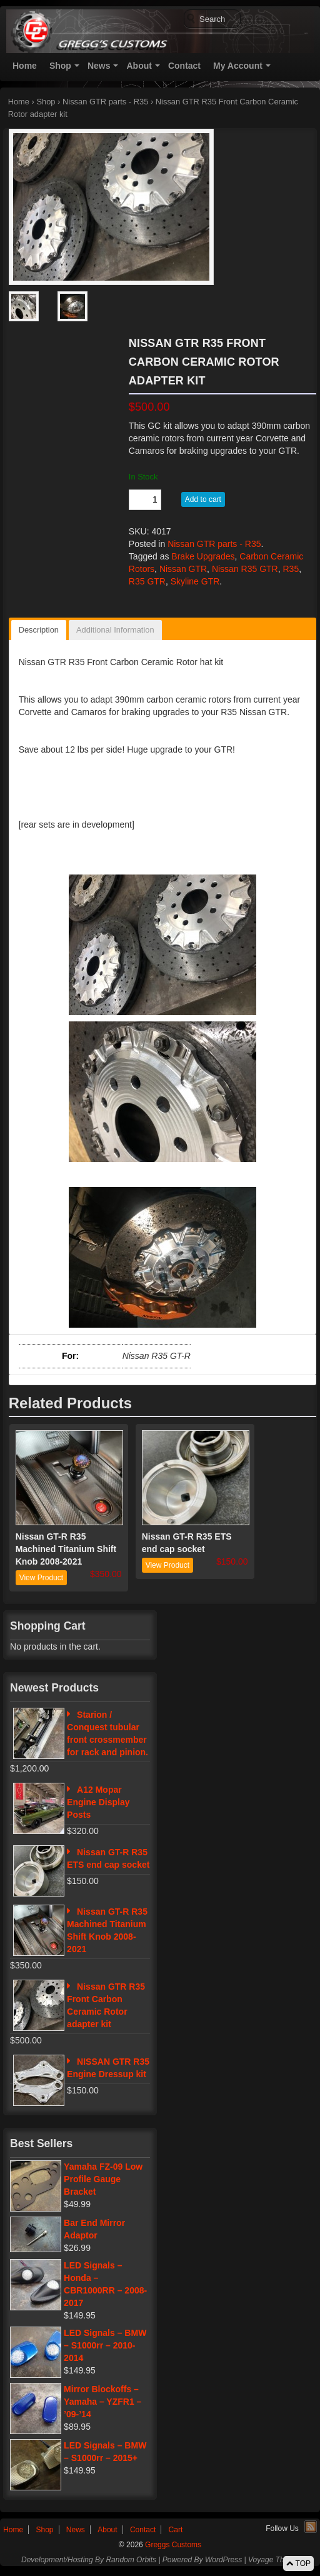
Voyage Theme (273, 2559)
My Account (237, 66)
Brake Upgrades (202, 556)
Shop (60, 66)
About (138, 66)
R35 (290, 569)
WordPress (223, 2559)
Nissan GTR (183, 569)
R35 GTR (147, 581)
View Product (41, 1577)
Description (39, 629)
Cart (176, 2529)
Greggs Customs (172, 2544)
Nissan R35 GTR (245, 569)
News (99, 66)
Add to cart (203, 499)
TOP (298, 2563)
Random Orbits (131, 2559)
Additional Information (115, 629)
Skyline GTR (195, 581)
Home (24, 66)
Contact (184, 66)
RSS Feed (310, 2526)
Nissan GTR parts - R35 (105, 101)
